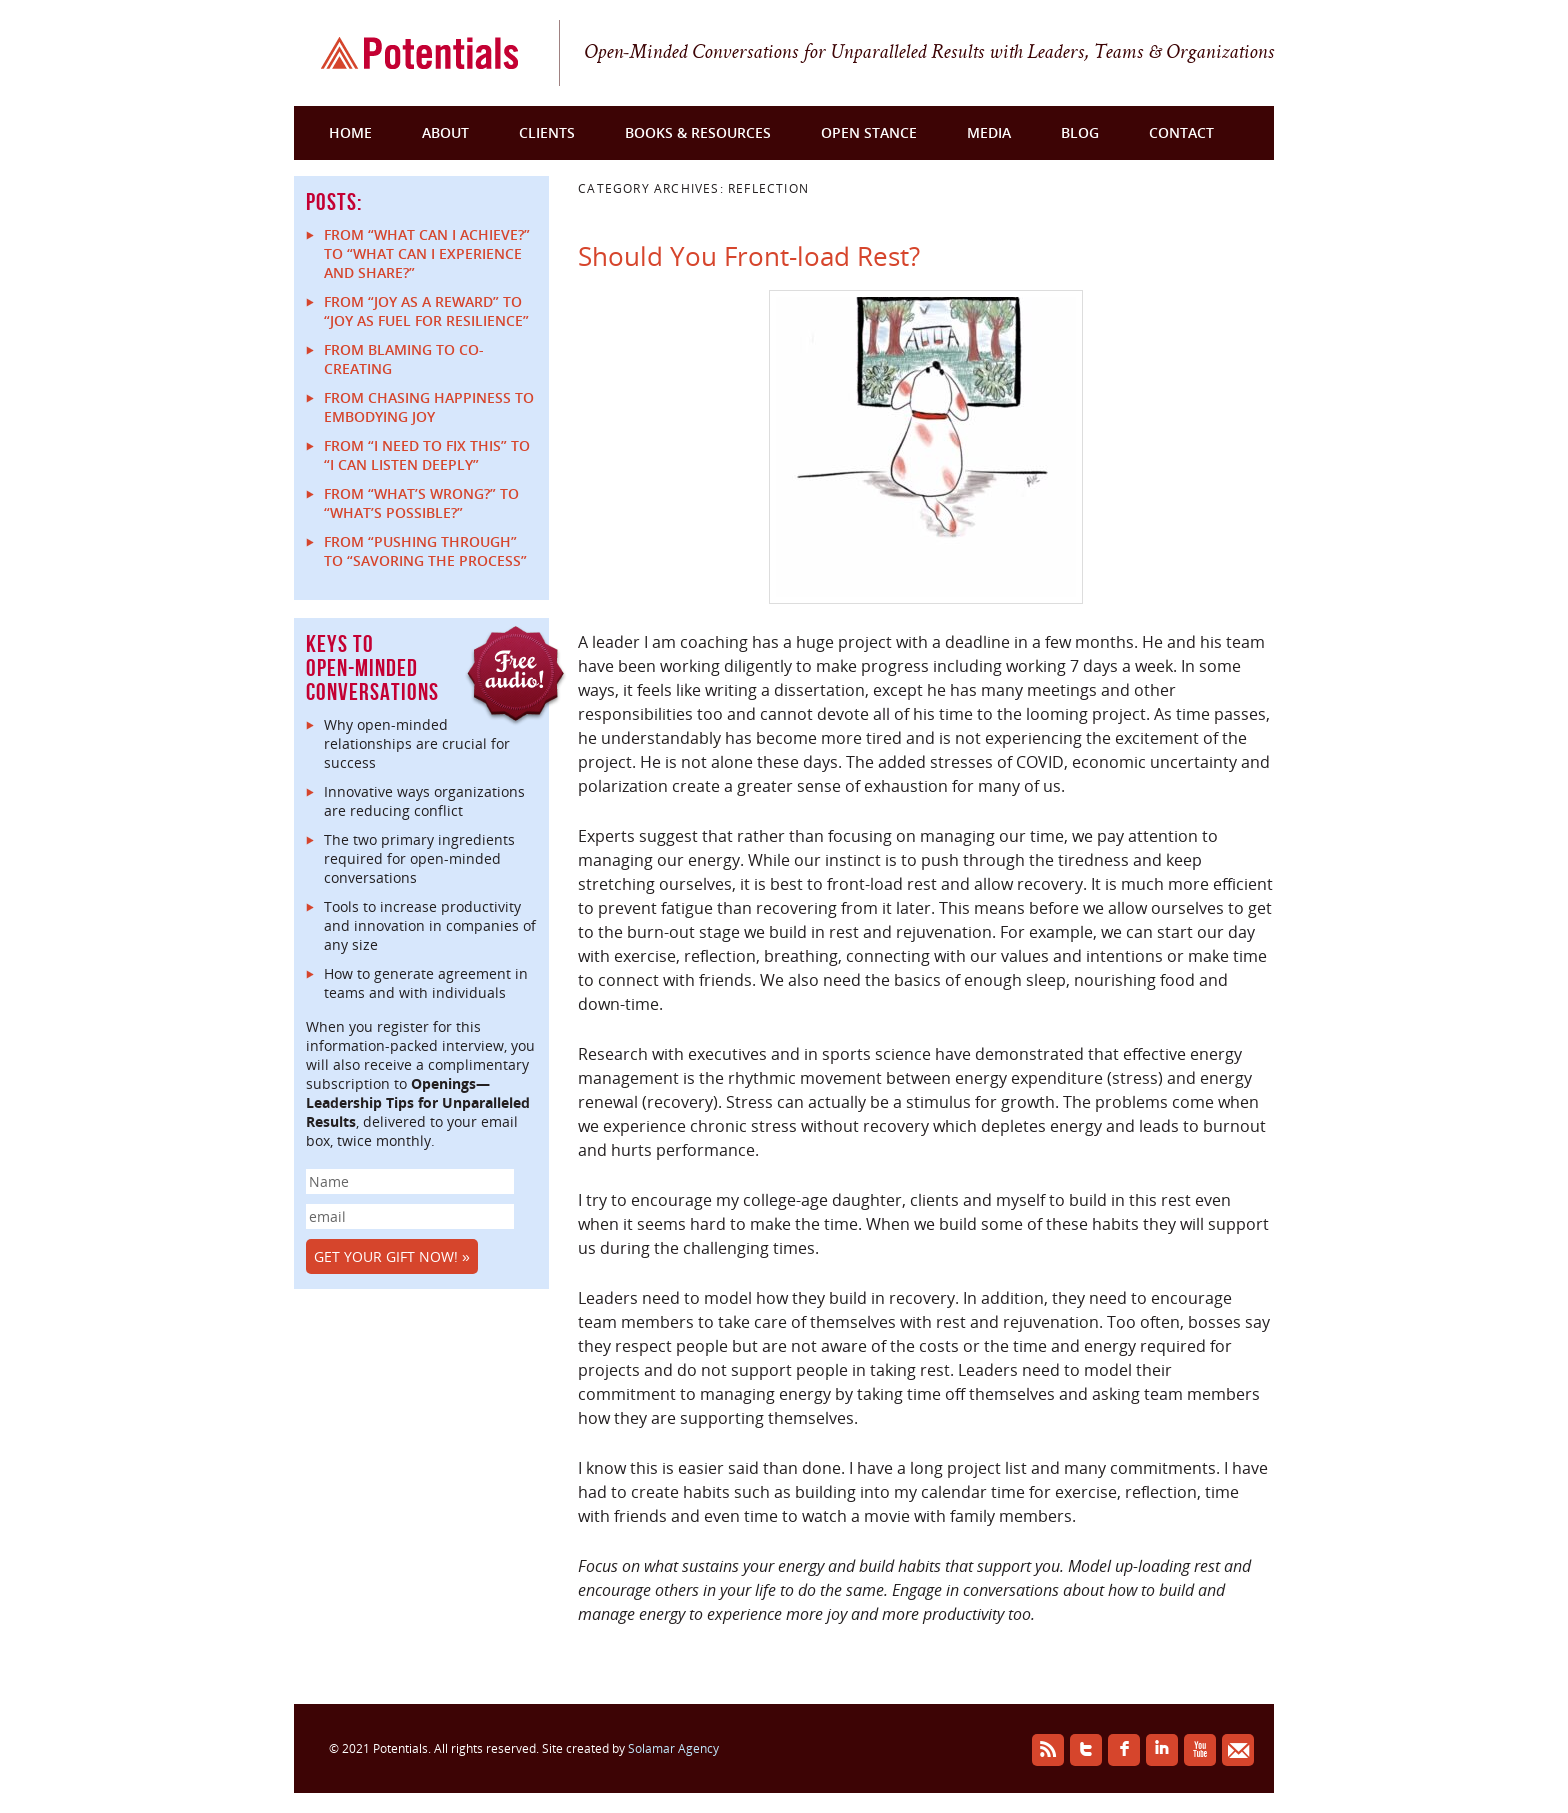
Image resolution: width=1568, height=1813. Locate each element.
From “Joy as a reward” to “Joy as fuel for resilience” (426, 311)
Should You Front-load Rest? (749, 256)
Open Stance (869, 132)
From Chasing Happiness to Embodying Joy (429, 407)
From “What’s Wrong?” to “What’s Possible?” (421, 503)
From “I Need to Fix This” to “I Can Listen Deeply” (427, 455)
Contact (1181, 132)
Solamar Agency (673, 1748)
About (445, 132)
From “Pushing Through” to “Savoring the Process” (425, 551)
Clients (547, 132)
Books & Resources (698, 132)
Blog (1080, 132)
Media (989, 132)
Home (350, 132)
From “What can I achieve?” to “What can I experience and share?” (427, 253)
